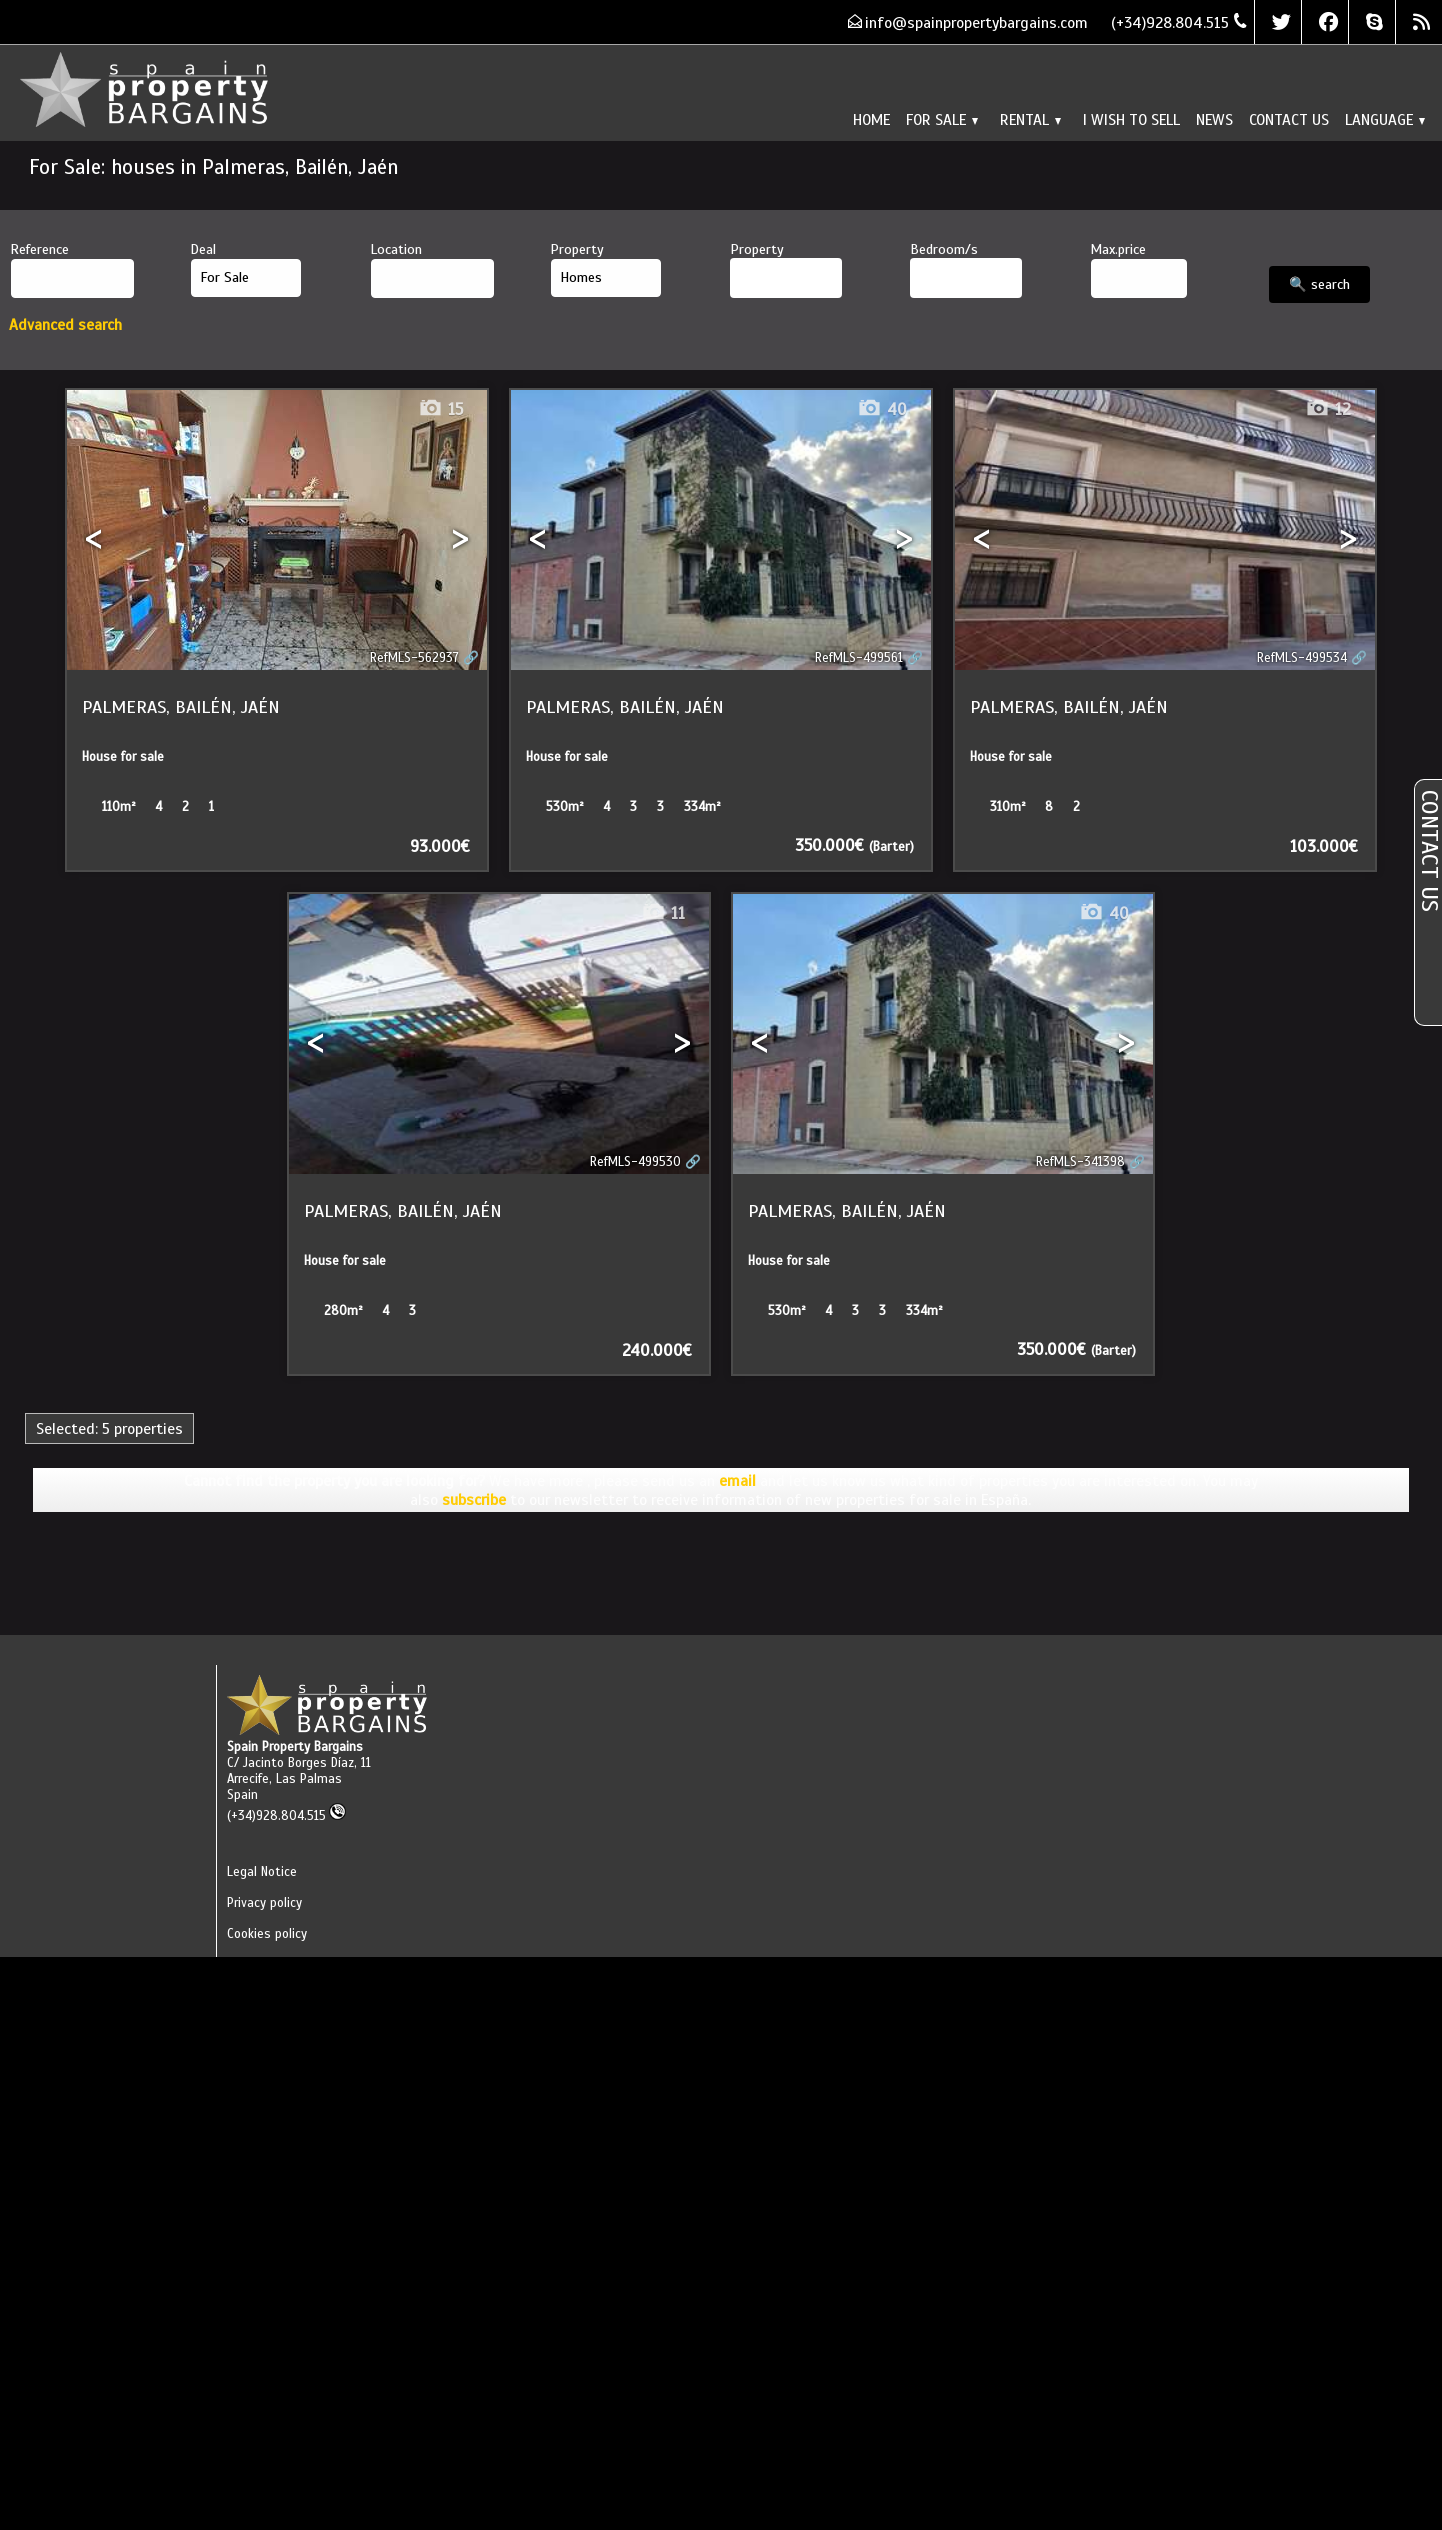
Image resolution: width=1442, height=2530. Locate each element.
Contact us (1289, 119)
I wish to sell (1131, 119)
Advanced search (65, 324)
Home (871, 119)
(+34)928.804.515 (286, 1816)
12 (1328, 409)
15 (440, 409)
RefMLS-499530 (635, 1162)
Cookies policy (267, 1934)
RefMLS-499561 (859, 658)
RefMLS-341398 (1080, 1162)
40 (882, 409)
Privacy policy (264, 1903)
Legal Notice (262, 1872)
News (1214, 119)
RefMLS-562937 (414, 658)
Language (1385, 119)
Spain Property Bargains (295, 1747)
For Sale (942, 119)
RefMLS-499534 (1302, 658)
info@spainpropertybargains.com (976, 22)
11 (663, 913)
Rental (1030, 119)
